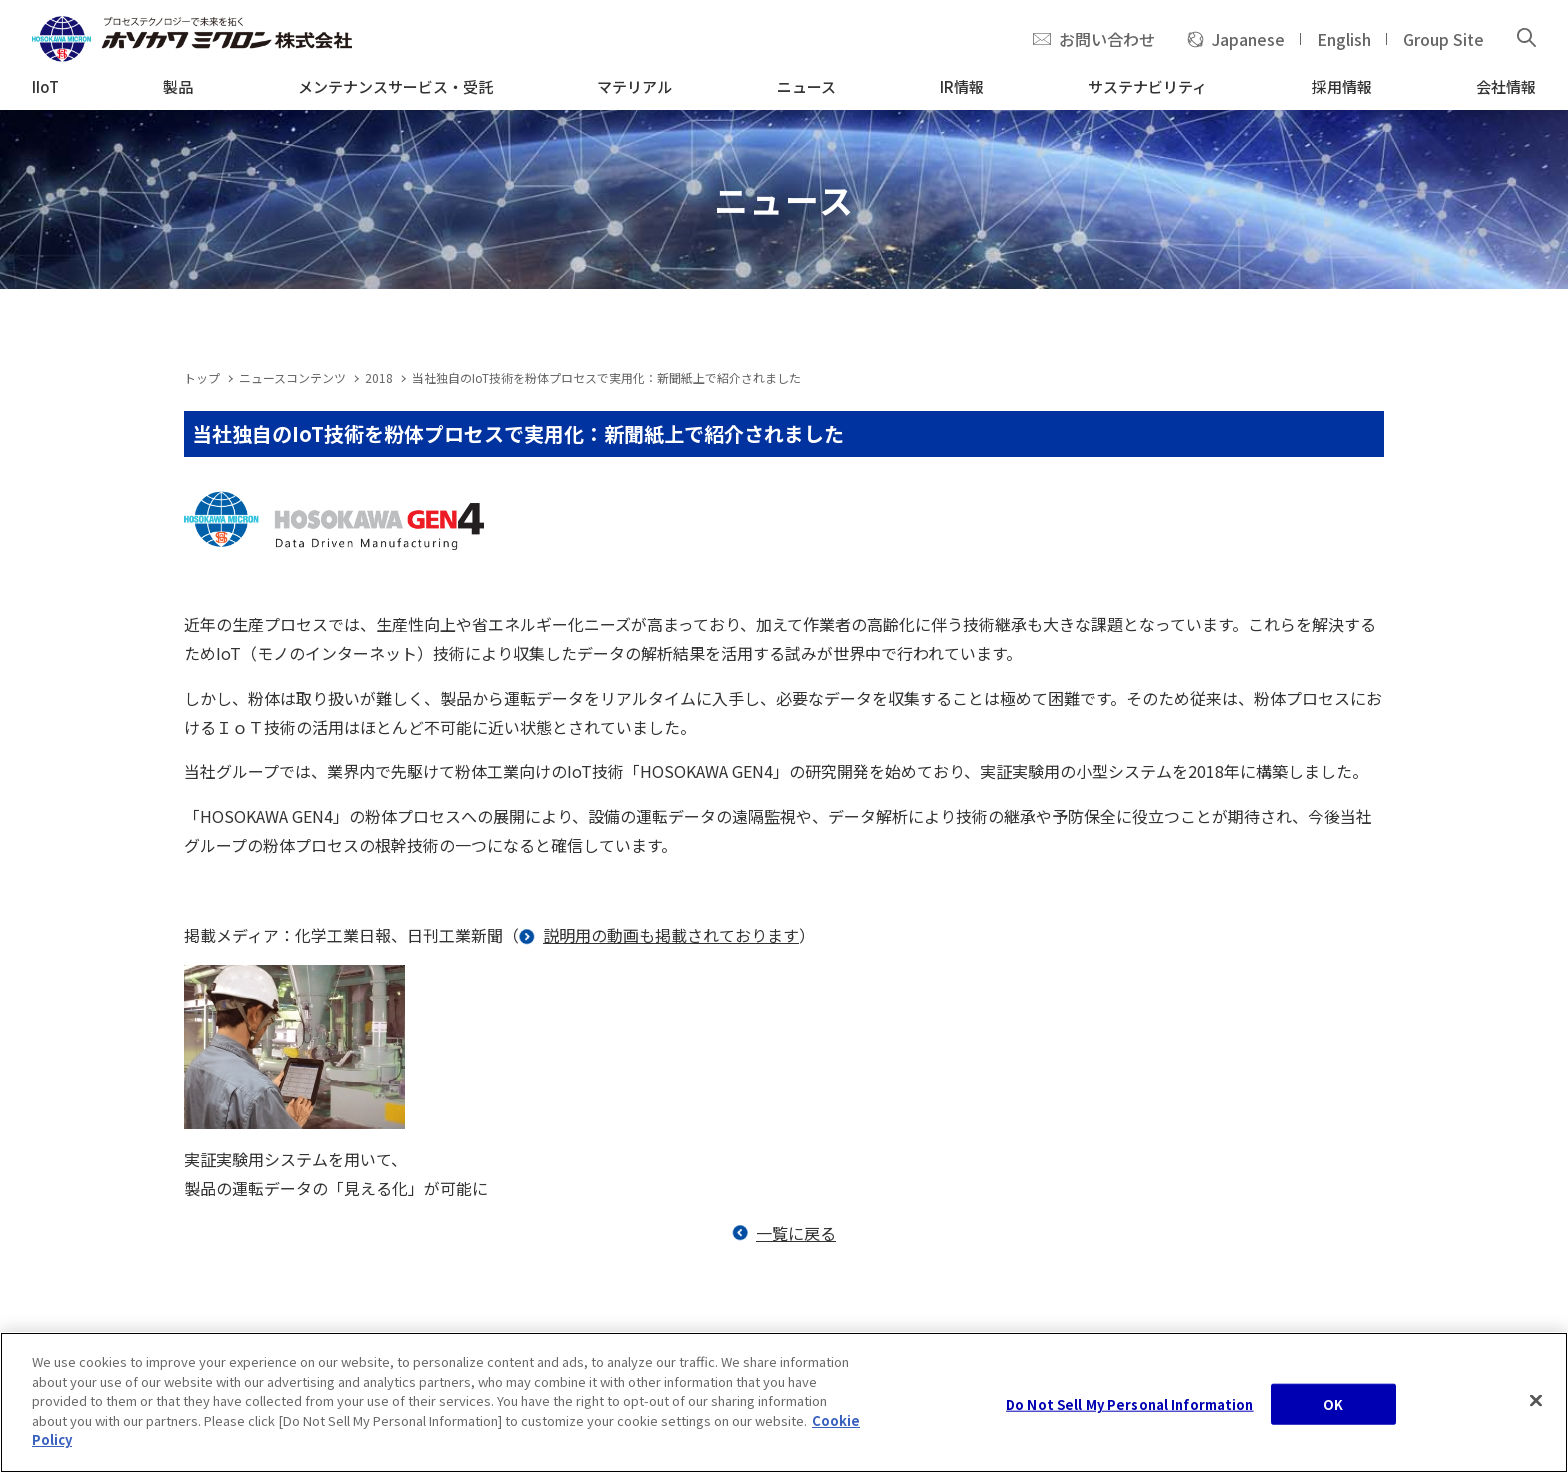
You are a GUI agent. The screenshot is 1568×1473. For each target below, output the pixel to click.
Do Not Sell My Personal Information (1130, 1411)
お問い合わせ (1107, 39)
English (1344, 39)
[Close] (1536, 1407)
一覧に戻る (796, 1233)
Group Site (1443, 39)
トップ (202, 377)
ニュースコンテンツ (292, 377)
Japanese (1248, 39)
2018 (379, 377)
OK (1333, 1411)
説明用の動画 (591, 935)
